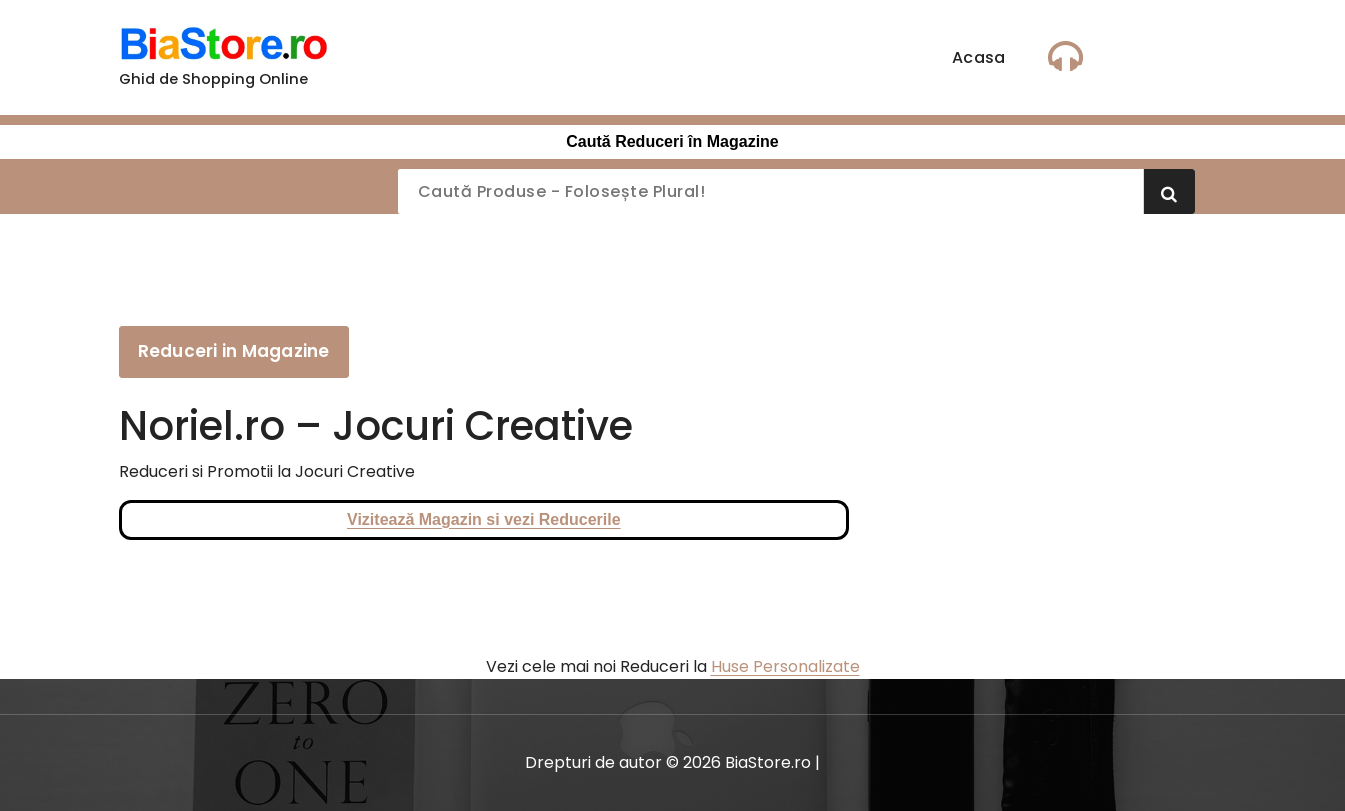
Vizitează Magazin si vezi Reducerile (484, 519)
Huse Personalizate (785, 666)
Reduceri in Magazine (234, 351)
